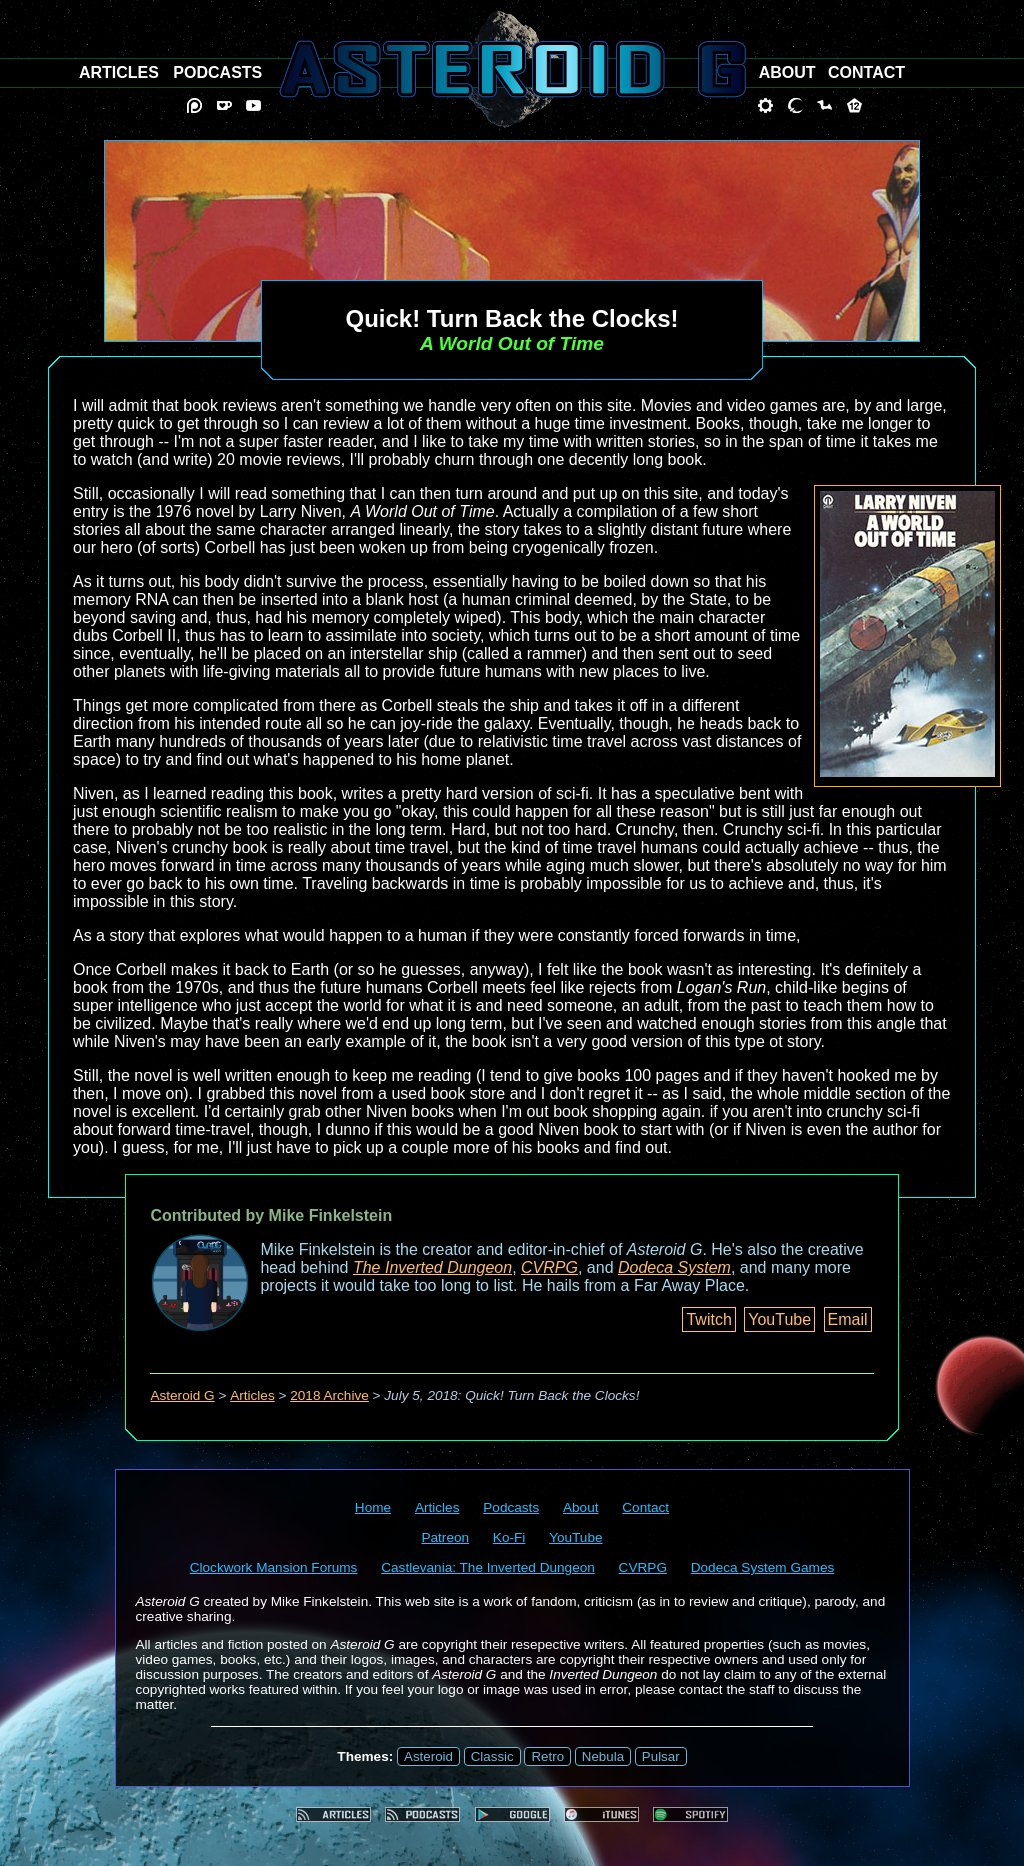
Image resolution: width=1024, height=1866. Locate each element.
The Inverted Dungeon (432, 1267)
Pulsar (661, 1756)
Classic (492, 1756)
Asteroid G (182, 1395)
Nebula (603, 1756)
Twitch (708, 1319)
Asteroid (428, 1756)
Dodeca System (674, 1267)
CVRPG (549, 1267)
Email (848, 1319)
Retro (547, 1756)
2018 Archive (329, 1395)
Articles (252, 1395)
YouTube (779, 1319)
